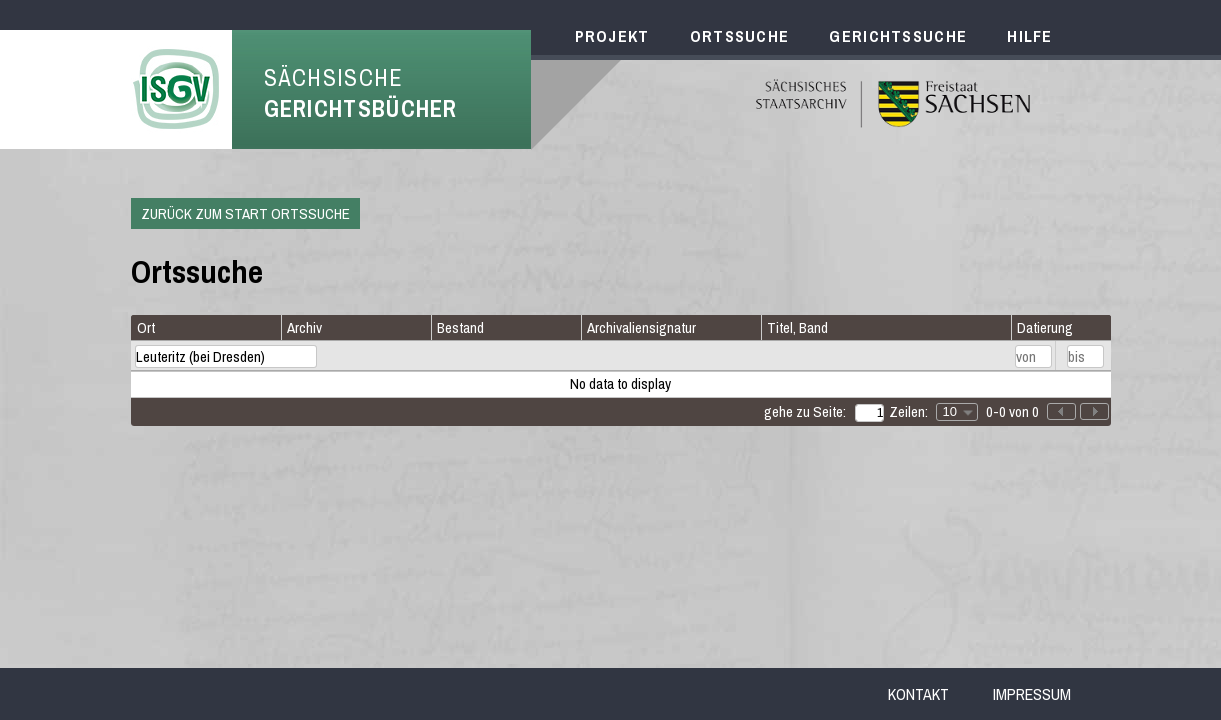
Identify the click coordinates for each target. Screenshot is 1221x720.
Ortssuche (740, 36)
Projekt (612, 36)
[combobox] (957, 412)
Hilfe (1030, 36)
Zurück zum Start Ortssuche (245, 213)
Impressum (1032, 694)
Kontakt (918, 694)
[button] (1094, 411)
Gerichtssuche (898, 36)
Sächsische (361, 93)
